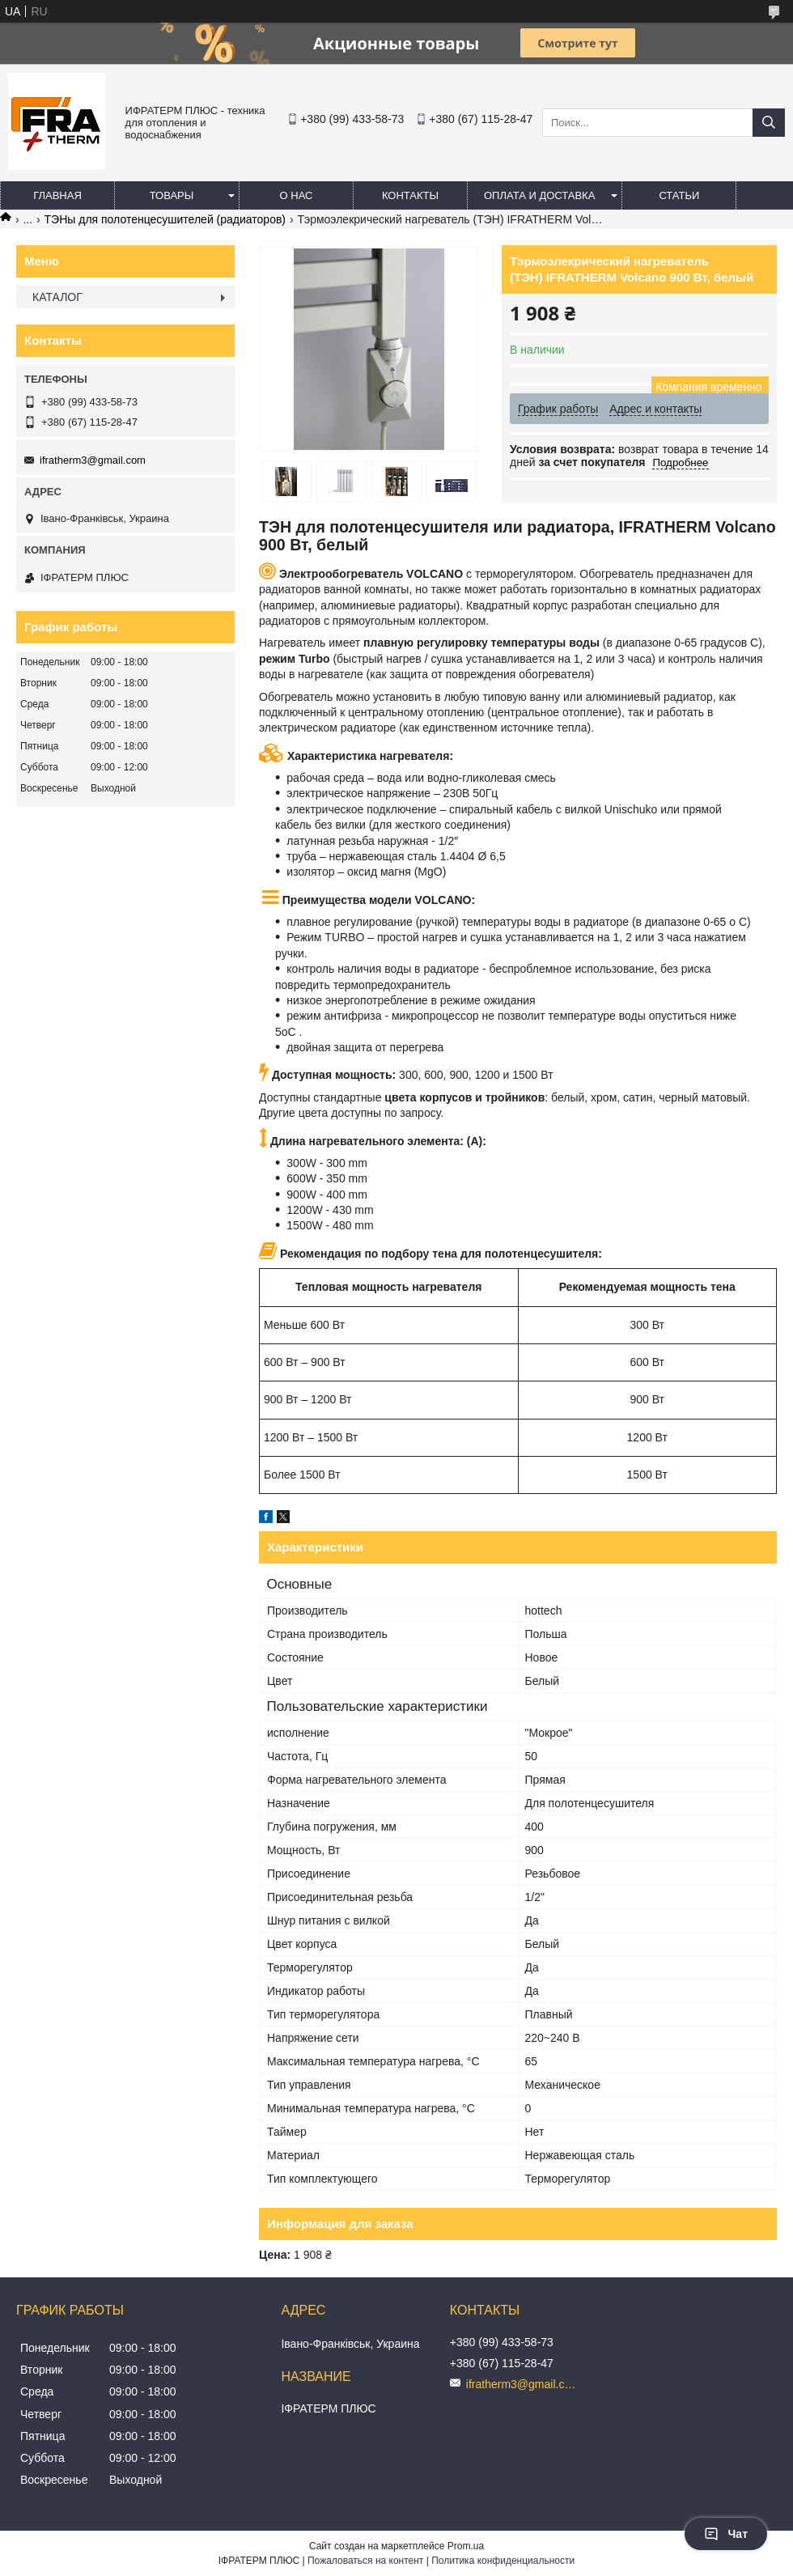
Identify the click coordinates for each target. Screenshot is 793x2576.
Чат (726, 2534)
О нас (296, 195)
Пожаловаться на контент (365, 2560)
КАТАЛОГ (57, 297)
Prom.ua (465, 2546)
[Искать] (769, 122)
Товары (172, 195)
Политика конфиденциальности (503, 2560)
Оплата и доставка (539, 195)
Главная (57, 195)
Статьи (679, 195)
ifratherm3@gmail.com (93, 460)
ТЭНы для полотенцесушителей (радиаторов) (165, 219)
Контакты (410, 195)
